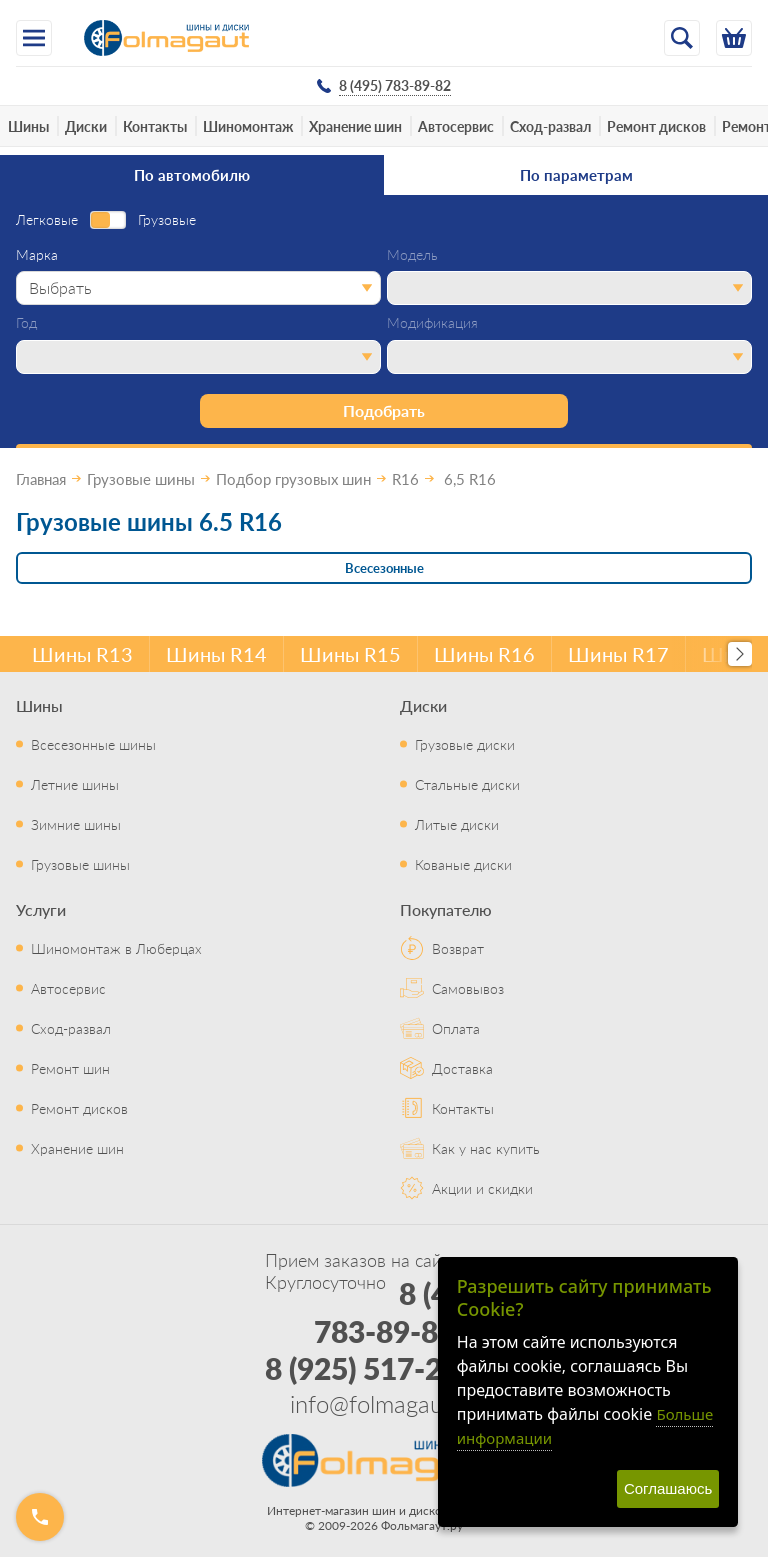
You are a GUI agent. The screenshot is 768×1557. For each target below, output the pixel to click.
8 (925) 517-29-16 (384, 1368)
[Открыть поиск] (682, 38)
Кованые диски (463, 864)
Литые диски (457, 824)
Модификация (432, 323)
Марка (37, 255)
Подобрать (384, 410)
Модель (412, 255)
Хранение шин (355, 126)
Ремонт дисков (656, 126)
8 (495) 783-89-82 (402, 1312)
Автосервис (456, 126)
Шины (28, 126)
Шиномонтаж (248, 126)
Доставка (462, 1068)
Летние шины (75, 784)
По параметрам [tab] (576, 174)
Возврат (458, 948)
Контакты (155, 126)
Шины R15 (350, 654)
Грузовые (167, 220)
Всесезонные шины (93, 744)
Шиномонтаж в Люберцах (116, 948)
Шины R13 (82, 654)
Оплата (456, 1028)
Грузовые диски (465, 744)
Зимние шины (76, 824)
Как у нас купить (486, 1148)
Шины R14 (216, 654)
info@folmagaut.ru (384, 1403)
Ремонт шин (70, 1068)
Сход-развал (550, 126)
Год (26, 323)
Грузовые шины (80, 864)
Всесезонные (384, 567)
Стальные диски (467, 784)
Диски (86, 126)
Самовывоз (468, 988)
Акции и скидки (482, 1188)
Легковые (47, 220)
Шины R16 (484, 654)
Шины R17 (618, 654)
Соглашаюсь (668, 1488)
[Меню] (34, 38)
